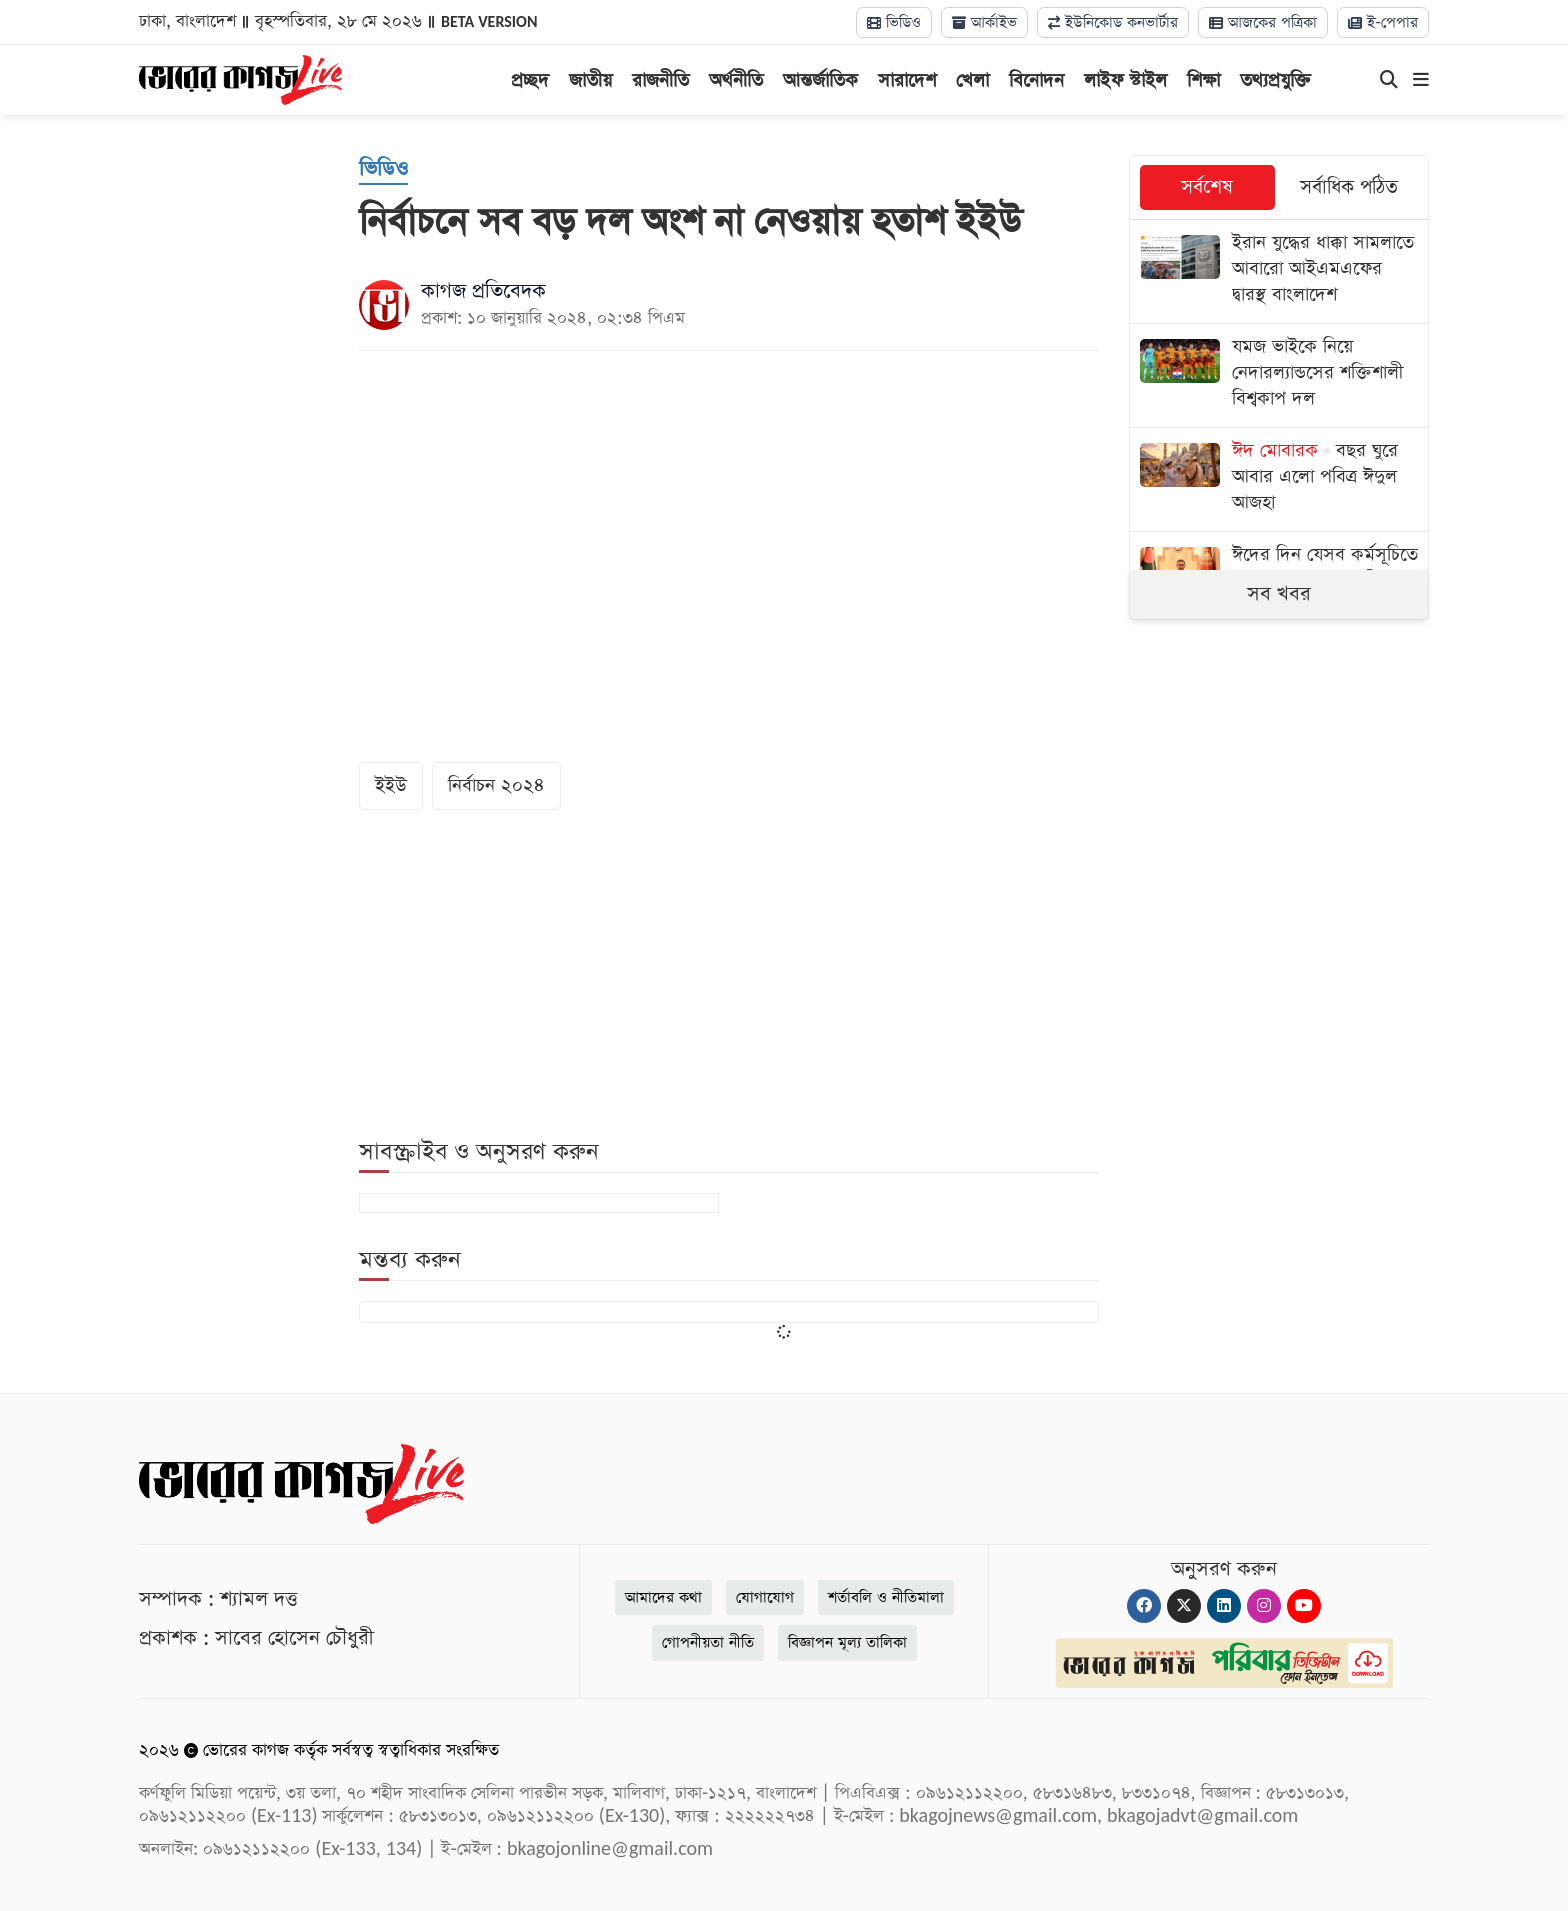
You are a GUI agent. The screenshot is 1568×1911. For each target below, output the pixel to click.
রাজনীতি (660, 80)
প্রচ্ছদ (530, 80)
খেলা (972, 80)
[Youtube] (1304, 1606)
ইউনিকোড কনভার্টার (1113, 22)
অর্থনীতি (736, 80)
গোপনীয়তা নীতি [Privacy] (708, 1642)
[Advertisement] (1279, 806)
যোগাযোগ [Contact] (765, 1597)
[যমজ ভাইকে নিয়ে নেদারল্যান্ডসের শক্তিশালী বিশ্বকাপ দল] (1279, 375)
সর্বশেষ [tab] (1207, 187)
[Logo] (240, 78)
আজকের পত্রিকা (1263, 22)
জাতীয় (590, 80)
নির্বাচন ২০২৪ (496, 785)
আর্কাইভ (984, 22)
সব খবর (1279, 594)
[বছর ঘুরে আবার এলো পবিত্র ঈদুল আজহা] (1279, 479)
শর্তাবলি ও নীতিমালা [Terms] (886, 1597)
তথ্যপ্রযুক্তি (1275, 80)
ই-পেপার (1383, 22)
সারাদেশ (907, 80)
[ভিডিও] (383, 170)
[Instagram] (1264, 1606)
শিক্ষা (1203, 80)
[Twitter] (1184, 1606)
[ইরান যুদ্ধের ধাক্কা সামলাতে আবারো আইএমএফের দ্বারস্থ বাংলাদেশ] (1279, 271)
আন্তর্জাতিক (820, 80)
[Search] (1389, 81)
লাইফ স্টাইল (1125, 80)
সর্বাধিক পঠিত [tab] (1349, 187)
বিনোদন (1036, 80)
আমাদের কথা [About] (663, 1597)
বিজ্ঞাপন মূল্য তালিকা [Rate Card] (847, 1642)
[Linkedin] (1224, 1606)
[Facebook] (1144, 1606)
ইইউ (391, 785)
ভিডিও (894, 22)
